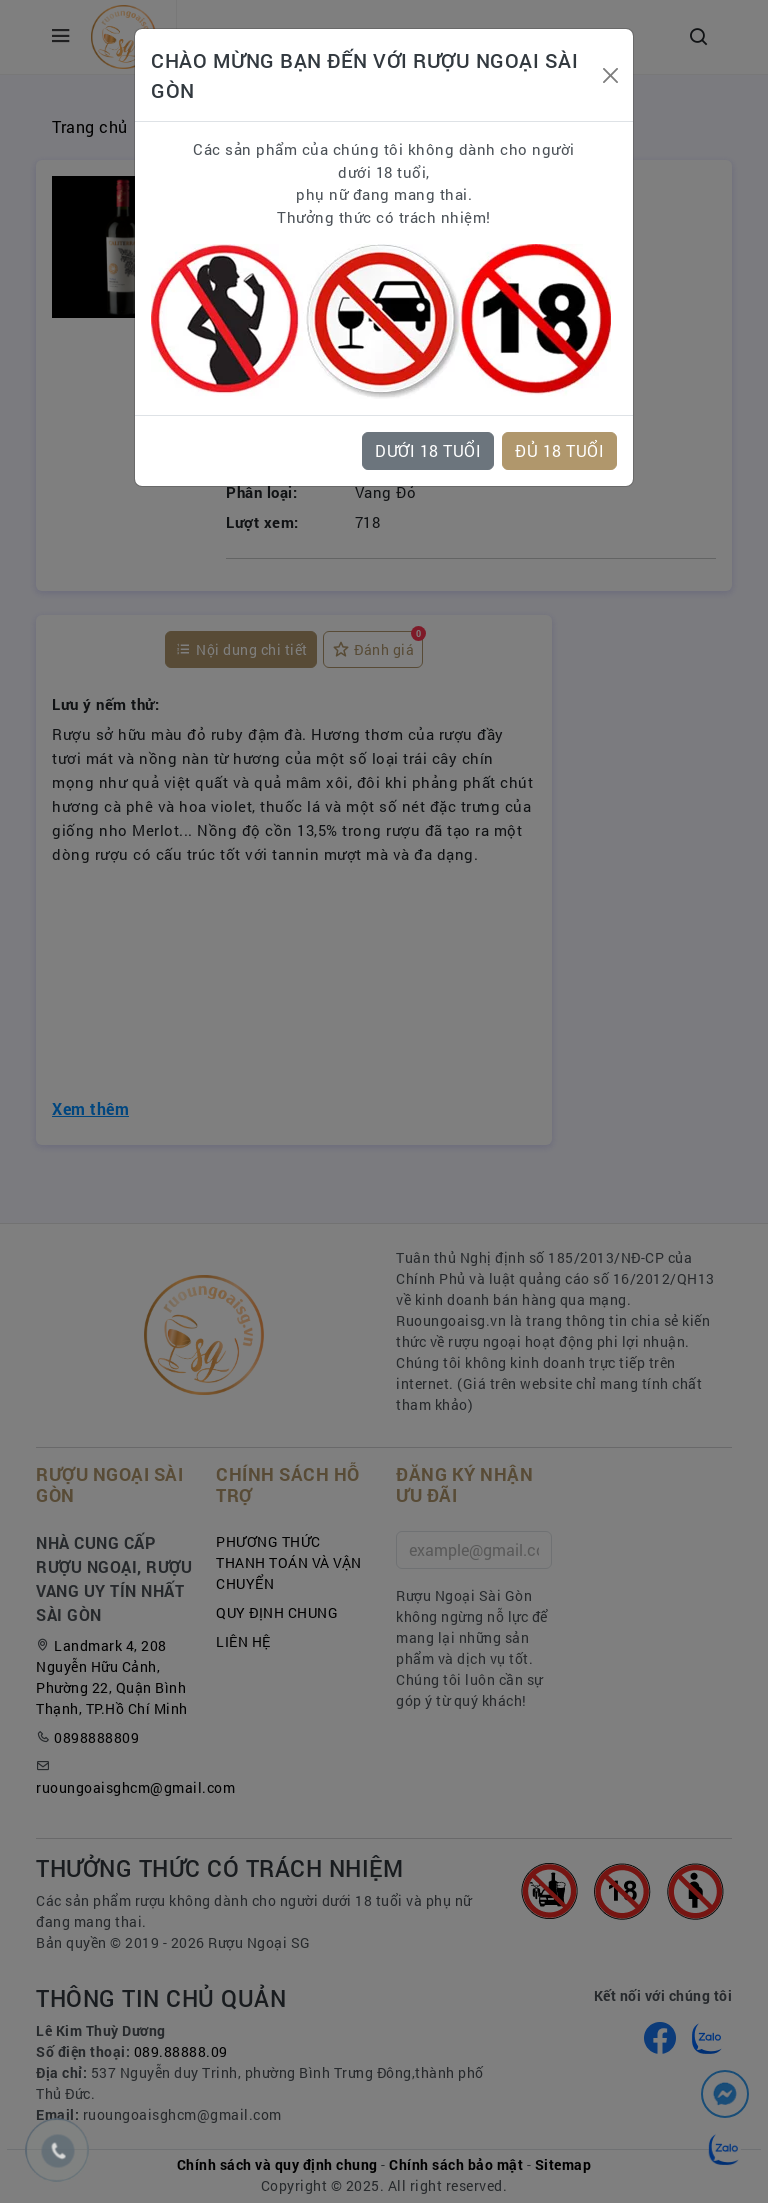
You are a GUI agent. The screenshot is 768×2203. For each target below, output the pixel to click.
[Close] (610, 75)
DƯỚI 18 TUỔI (428, 450)
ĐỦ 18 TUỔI (559, 450)
